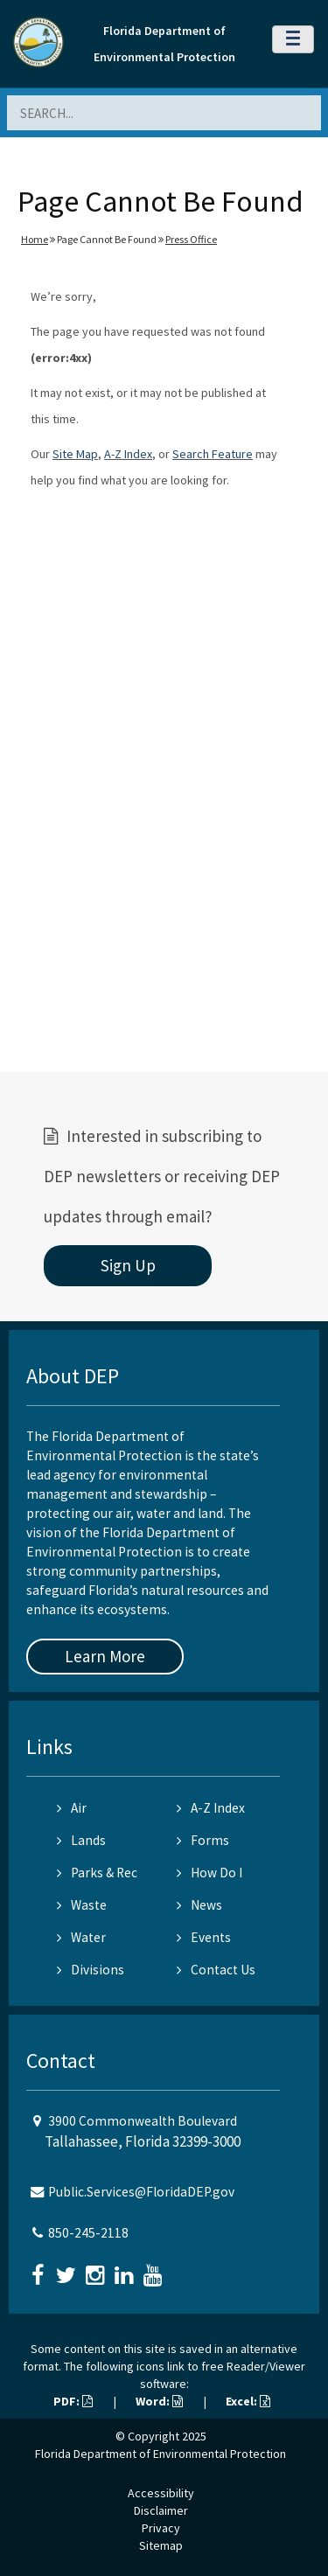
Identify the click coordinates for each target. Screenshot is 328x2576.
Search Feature (212, 454)
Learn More (105, 1656)
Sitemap (161, 2545)
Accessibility (161, 2493)
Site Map (75, 454)
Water (81, 1937)
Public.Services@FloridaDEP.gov (141, 2191)
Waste (82, 1905)
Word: (159, 2401)
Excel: (248, 2401)
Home (34, 239)
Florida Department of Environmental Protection (160, 2453)
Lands (81, 1840)
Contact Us (216, 1969)
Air (72, 1808)
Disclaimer (161, 2510)
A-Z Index (128, 454)
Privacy (161, 2528)
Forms (203, 1840)
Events (204, 1937)
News (199, 1905)
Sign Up (128, 1265)
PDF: (73, 2401)
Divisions (90, 1969)
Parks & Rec (97, 1872)
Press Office (191, 239)
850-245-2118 (88, 2232)
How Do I (209, 1872)
